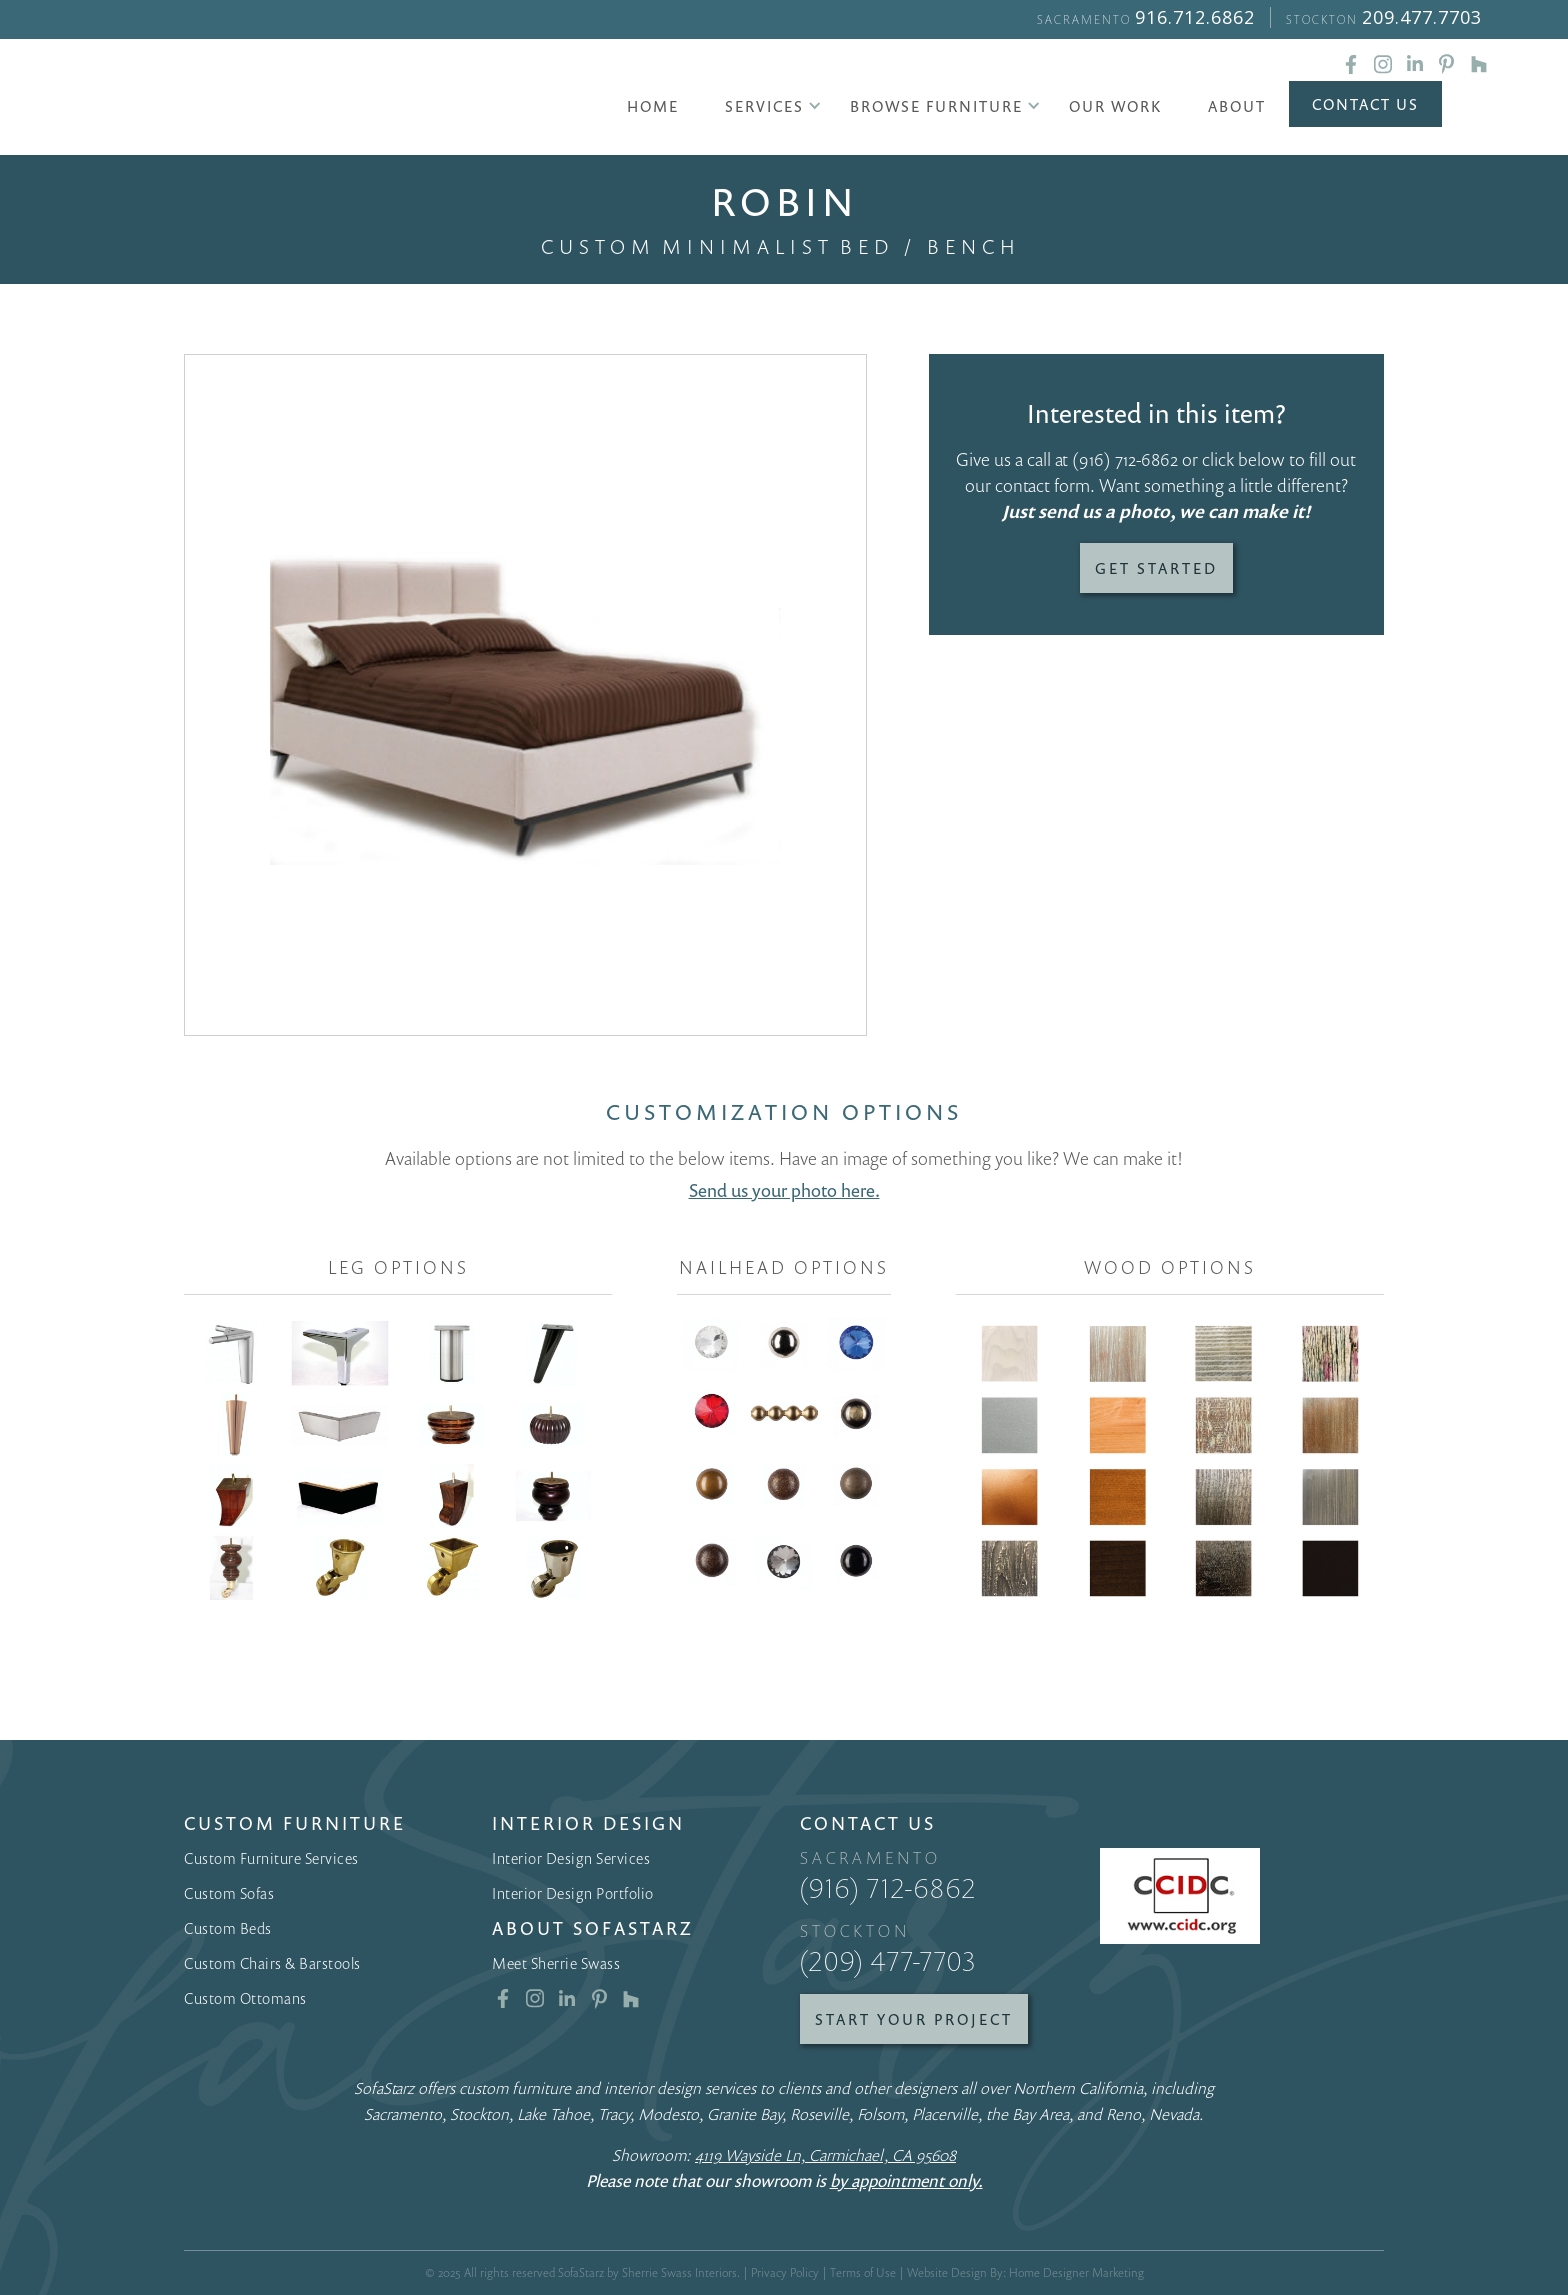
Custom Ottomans (245, 1998)
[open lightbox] (525, 695)
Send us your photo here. (784, 1190)
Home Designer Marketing (1076, 2272)
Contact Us (1365, 104)
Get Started (1156, 568)
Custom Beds (228, 1928)
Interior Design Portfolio (573, 1893)
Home (653, 106)
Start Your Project (914, 2019)
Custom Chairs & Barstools (272, 1963)
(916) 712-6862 (1125, 459)
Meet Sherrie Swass (556, 1963)
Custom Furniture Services (271, 1858)
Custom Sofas (229, 1893)
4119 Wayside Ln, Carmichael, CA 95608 (825, 2155)
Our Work (1115, 106)
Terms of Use (863, 2272)
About (1237, 106)
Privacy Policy (785, 2272)
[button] (764, 106)
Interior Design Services (571, 1858)
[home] (302, 100)
